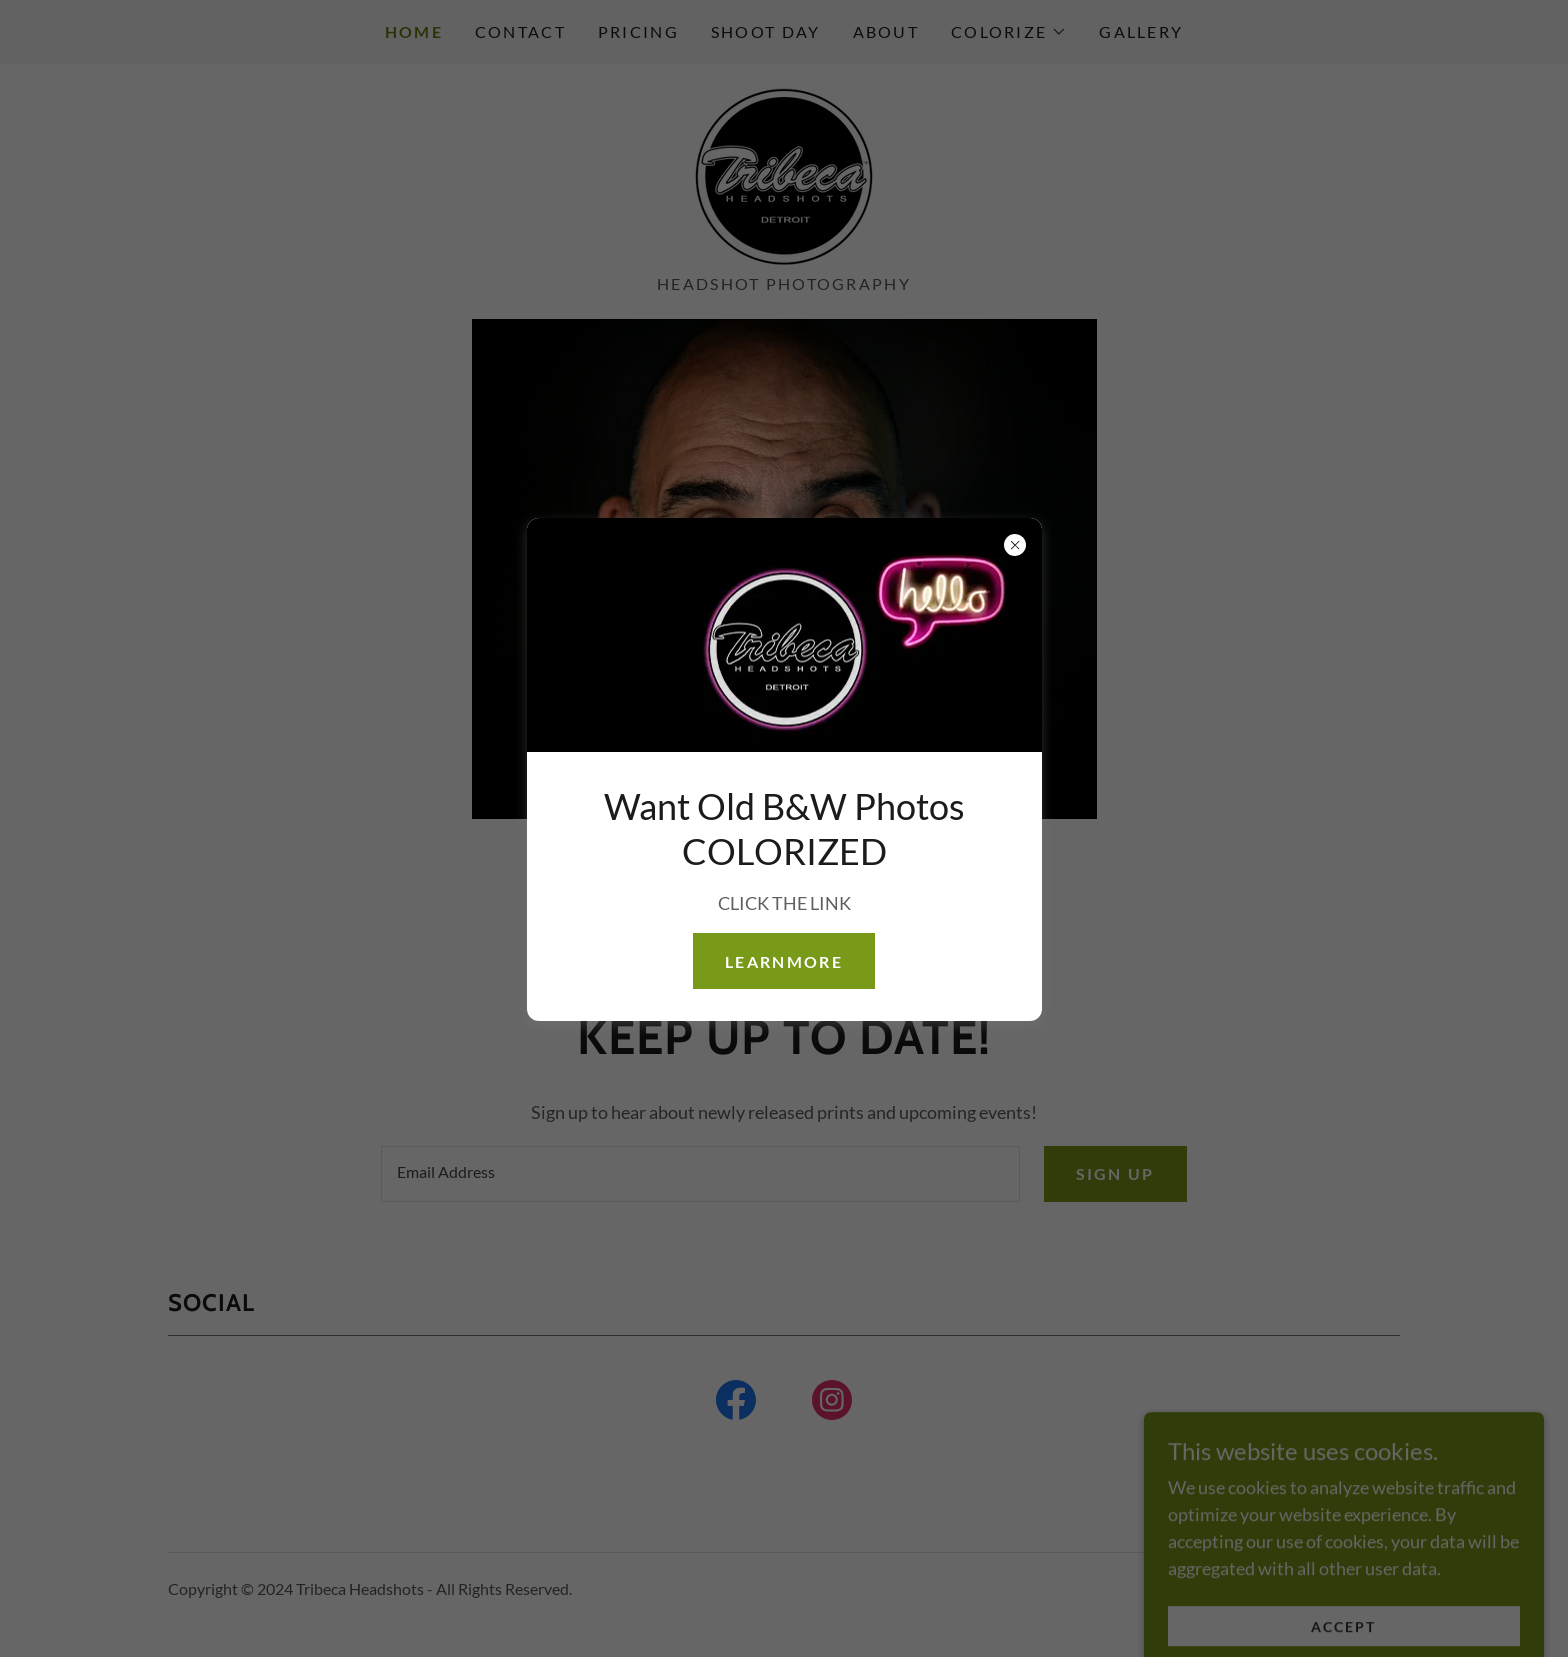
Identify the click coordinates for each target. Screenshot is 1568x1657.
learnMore (784, 961)
